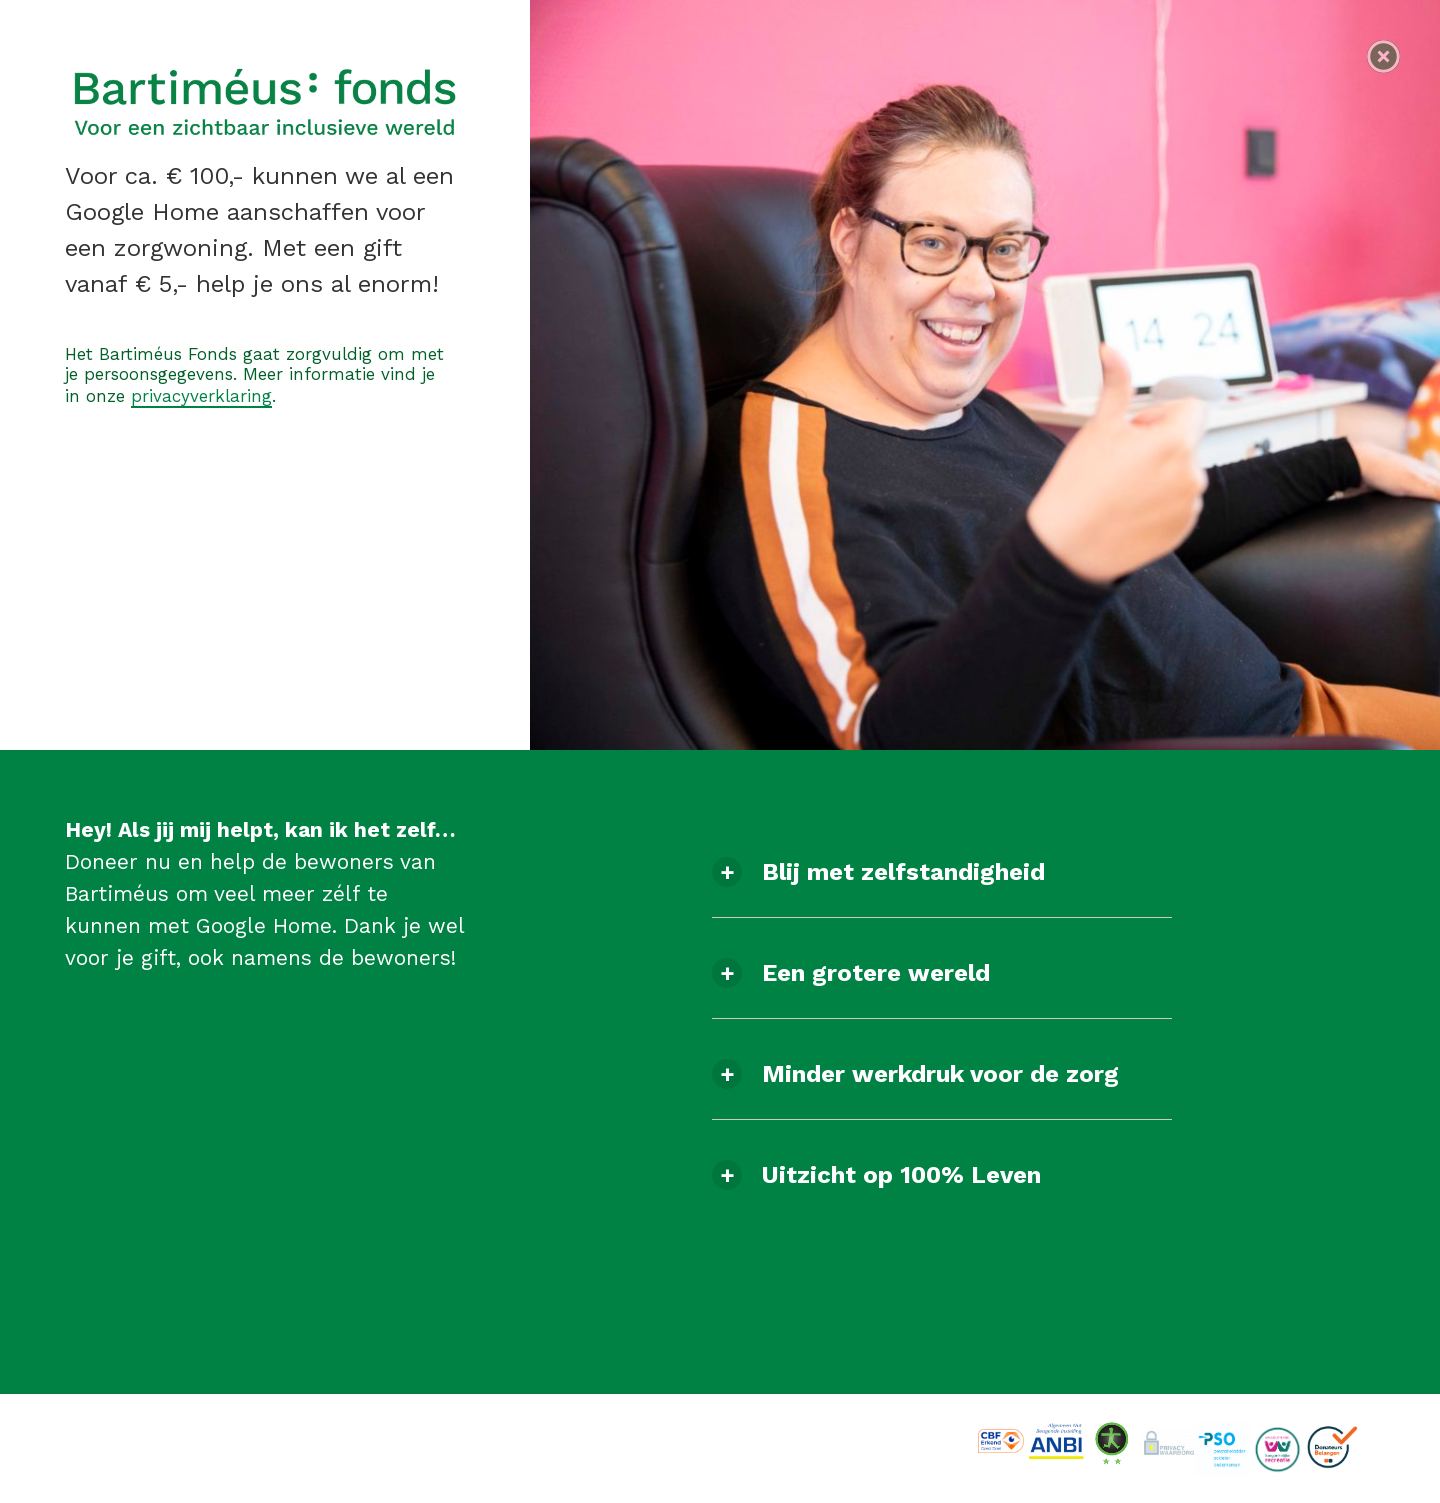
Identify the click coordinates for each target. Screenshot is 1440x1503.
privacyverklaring (201, 396)
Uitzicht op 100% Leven (901, 1175)
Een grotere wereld (876, 973)
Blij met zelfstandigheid (903, 872)
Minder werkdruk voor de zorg (940, 1074)
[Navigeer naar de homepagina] (1383, 56)
